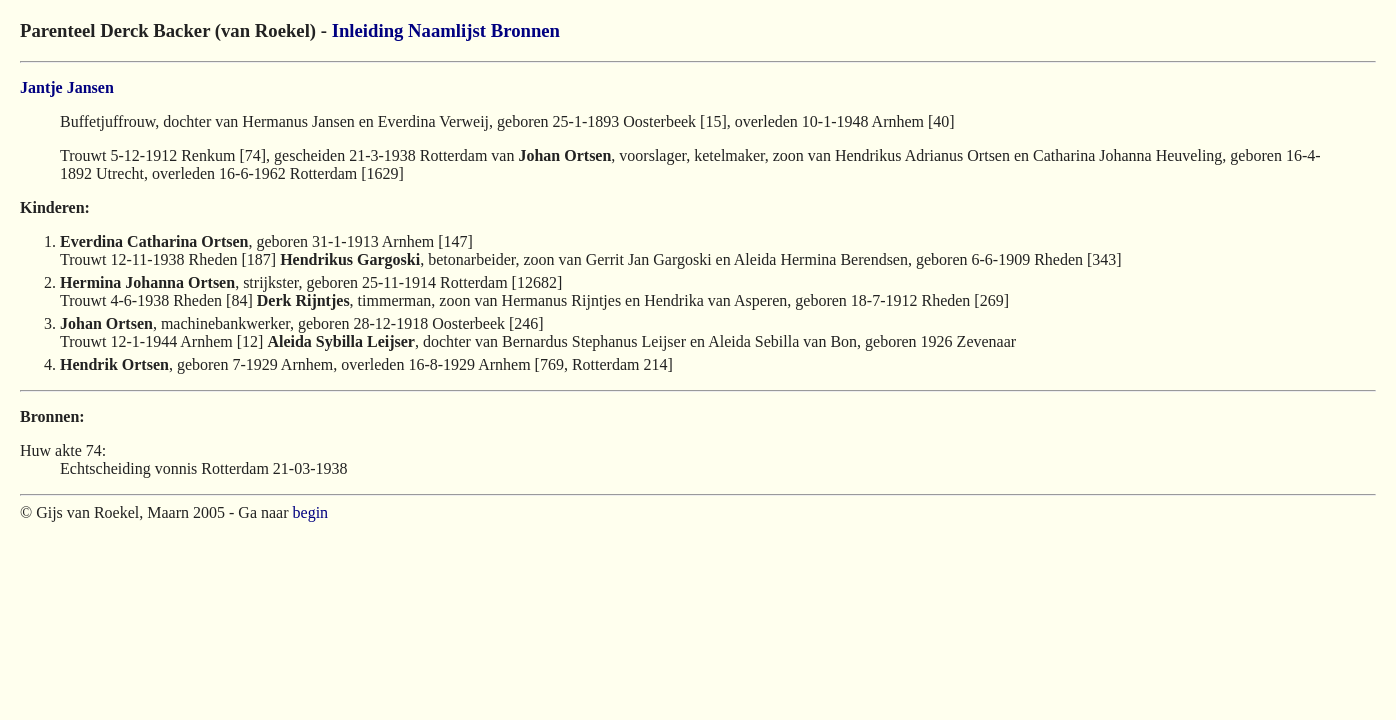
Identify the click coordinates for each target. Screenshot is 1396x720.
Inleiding (368, 30)
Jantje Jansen (67, 87)
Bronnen (525, 30)
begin (311, 512)
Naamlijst (447, 30)
